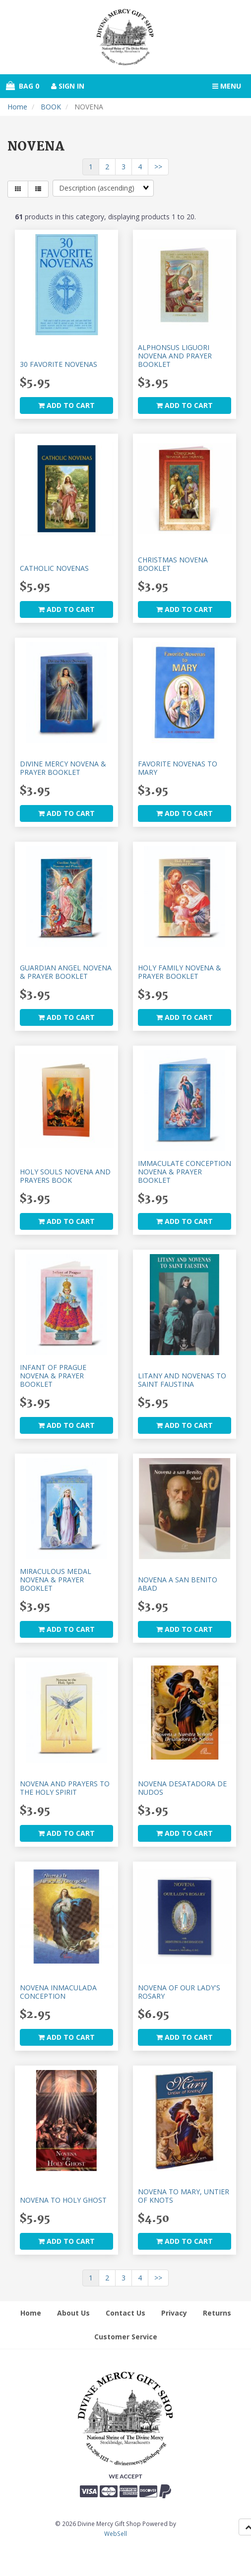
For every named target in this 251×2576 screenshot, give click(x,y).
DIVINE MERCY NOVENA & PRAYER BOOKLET (63, 768)
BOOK (51, 106)
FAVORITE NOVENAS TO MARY (177, 768)
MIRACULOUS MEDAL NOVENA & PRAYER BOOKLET (55, 1579)
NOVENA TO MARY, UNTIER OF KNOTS (183, 2196)
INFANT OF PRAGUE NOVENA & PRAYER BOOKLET (53, 1376)
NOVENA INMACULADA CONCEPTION (58, 1992)
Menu (226, 86)
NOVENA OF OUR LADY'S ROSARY (179, 1992)
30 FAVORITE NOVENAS (58, 364)
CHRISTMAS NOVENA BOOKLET (173, 564)
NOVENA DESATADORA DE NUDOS (182, 1788)
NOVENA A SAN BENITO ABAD (177, 1584)
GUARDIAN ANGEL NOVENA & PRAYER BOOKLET (66, 972)
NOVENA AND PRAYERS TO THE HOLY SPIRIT (65, 1788)
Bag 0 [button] (22, 86)
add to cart (66, 405)
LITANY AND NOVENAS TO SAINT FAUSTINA (182, 1380)
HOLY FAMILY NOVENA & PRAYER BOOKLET (179, 972)
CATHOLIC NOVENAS (54, 568)
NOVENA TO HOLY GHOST (63, 2200)
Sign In (67, 86)
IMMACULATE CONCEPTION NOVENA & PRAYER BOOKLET (184, 1172)
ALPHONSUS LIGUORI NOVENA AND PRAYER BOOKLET (175, 356)
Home (17, 106)
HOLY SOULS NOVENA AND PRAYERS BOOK (65, 1176)
